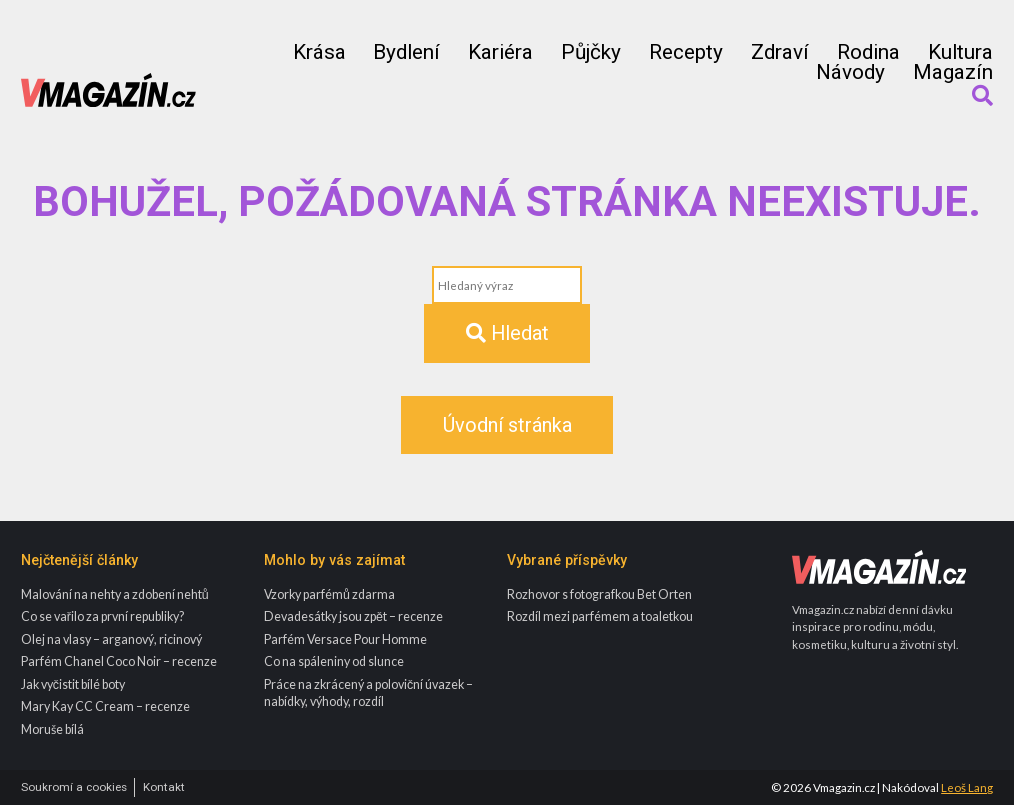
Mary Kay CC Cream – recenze (105, 706)
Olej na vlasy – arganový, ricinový (111, 639)
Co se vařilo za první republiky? (102, 616)
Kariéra (500, 52)
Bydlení (406, 52)
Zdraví (780, 52)
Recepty (686, 52)
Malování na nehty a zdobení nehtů (115, 594)
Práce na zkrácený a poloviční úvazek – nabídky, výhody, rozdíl (368, 693)
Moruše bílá (52, 729)
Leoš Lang (967, 787)
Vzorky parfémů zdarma (329, 594)
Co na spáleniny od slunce (334, 661)
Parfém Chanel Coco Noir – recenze (119, 661)
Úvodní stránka (507, 425)
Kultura (960, 52)
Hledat (507, 333)
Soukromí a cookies (74, 787)
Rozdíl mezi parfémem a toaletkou (600, 616)
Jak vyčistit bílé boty (73, 684)
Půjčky (591, 52)
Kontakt (164, 787)
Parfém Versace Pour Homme (345, 639)
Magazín (953, 72)
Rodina (868, 52)
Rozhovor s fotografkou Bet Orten (599, 594)
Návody (850, 72)
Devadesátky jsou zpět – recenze (353, 616)
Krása (319, 52)
